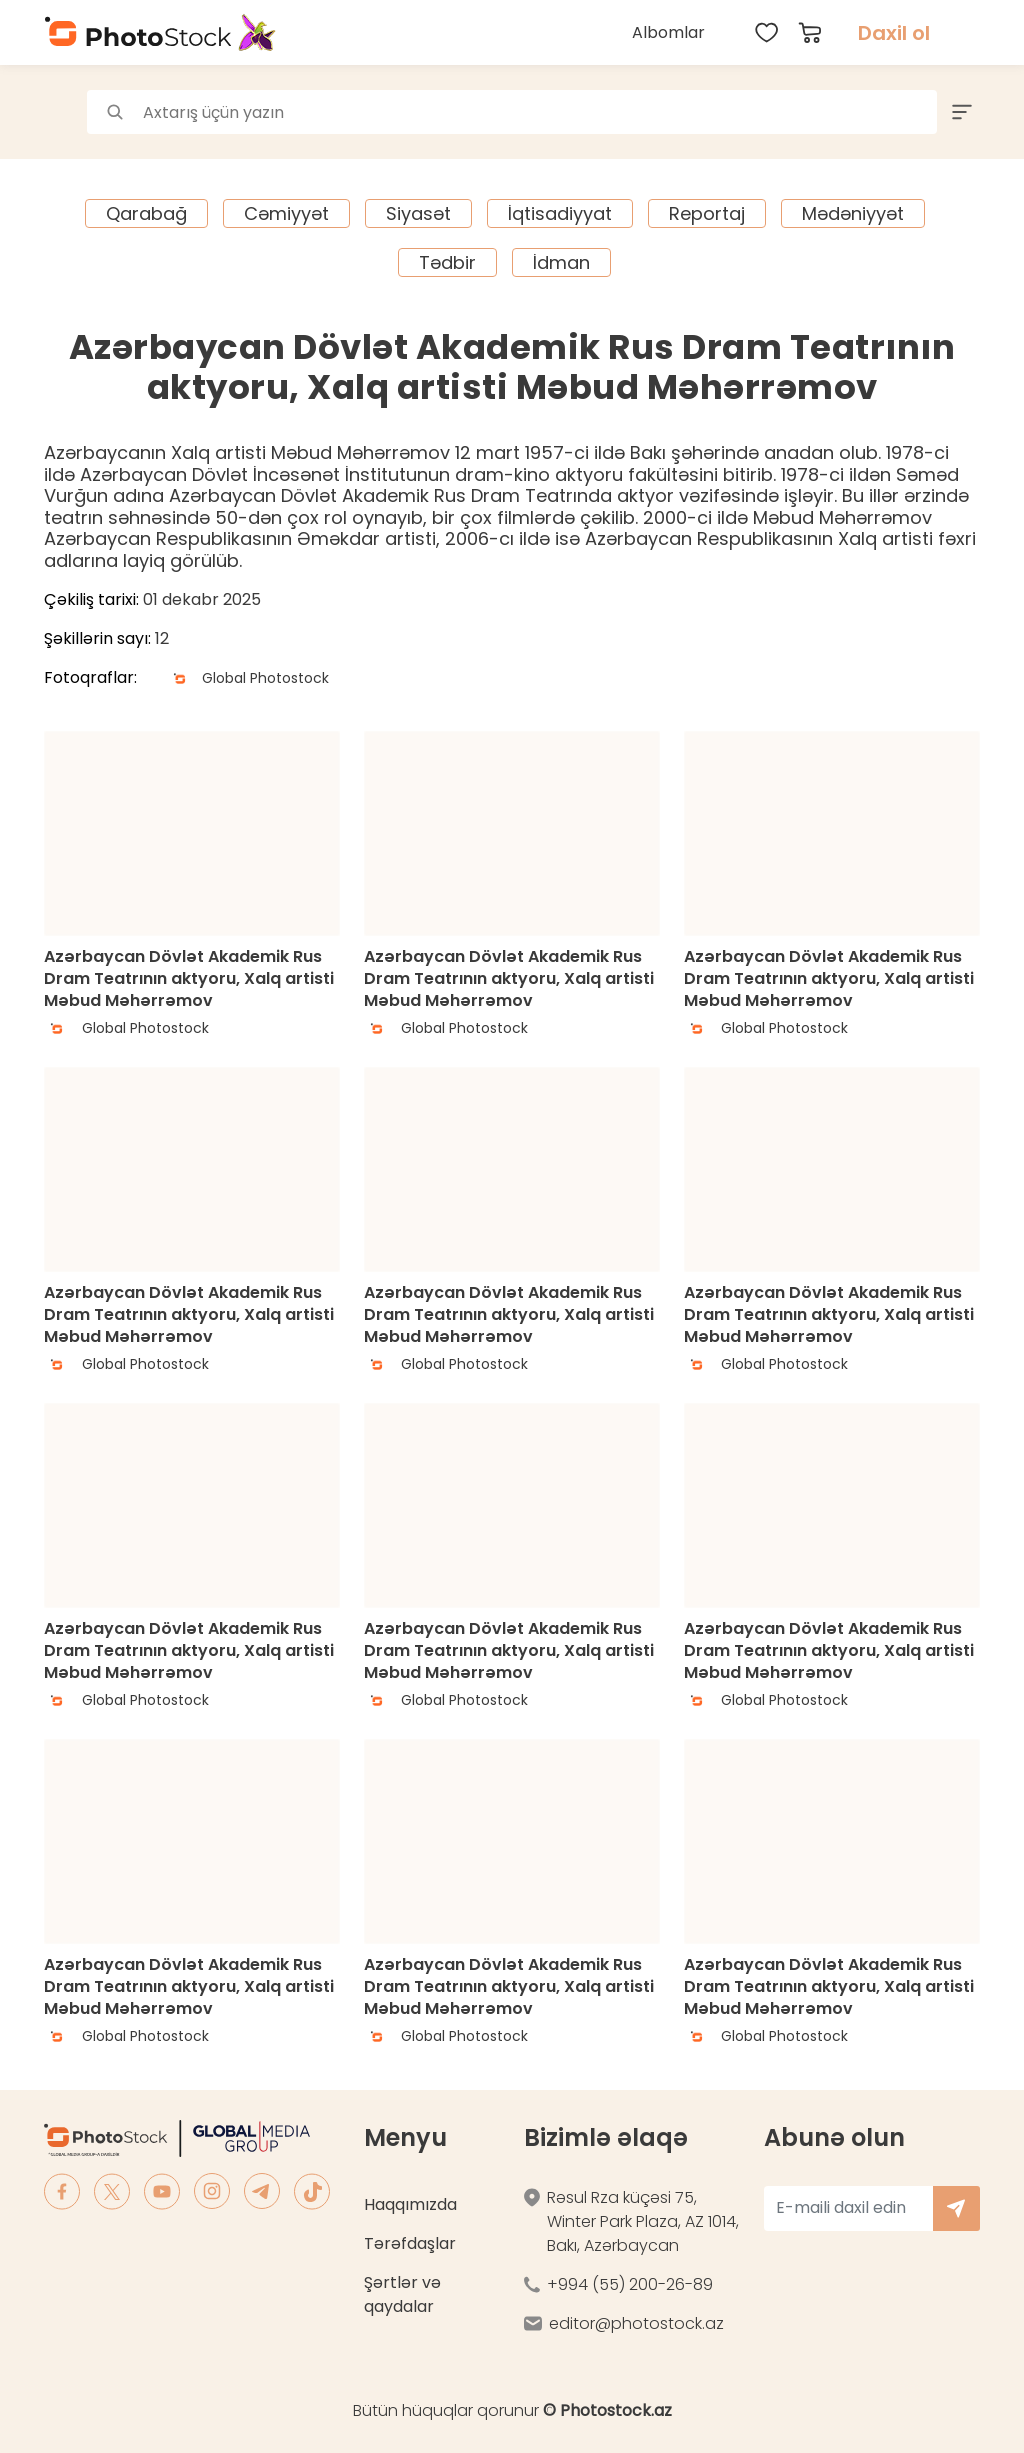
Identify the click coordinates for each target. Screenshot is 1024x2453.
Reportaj (707, 213)
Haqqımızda (410, 2204)
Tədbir (447, 262)
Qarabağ (146, 213)
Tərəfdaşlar (410, 2243)
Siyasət (418, 213)
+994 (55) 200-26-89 (630, 2284)
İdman (561, 262)
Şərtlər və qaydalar (402, 2294)
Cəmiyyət (286, 213)
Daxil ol (894, 33)
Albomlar (668, 32)
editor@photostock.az (636, 2323)
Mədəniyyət (853, 213)
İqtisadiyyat (560, 213)
